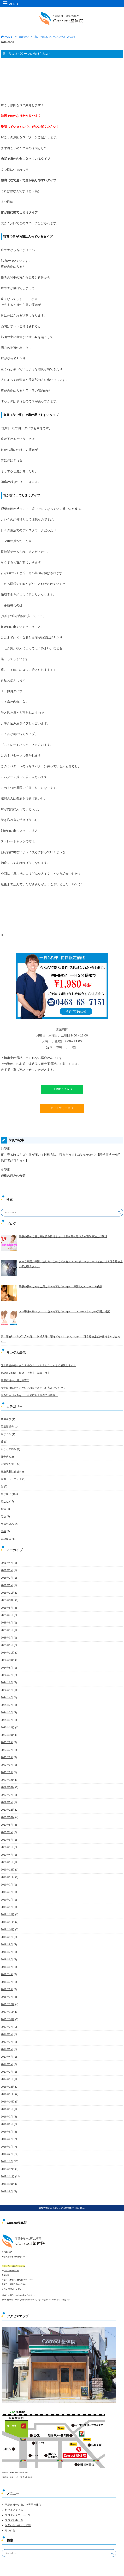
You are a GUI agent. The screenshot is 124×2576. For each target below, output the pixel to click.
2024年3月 (7, 1705)
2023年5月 (7, 1765)
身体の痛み (7, 1524)
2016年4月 (7, 2139)
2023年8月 (7, 1742)
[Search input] (59, 1212)
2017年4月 (7, 2057)
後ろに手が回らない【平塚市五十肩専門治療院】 (29, 1395)
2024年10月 (7, 1660)
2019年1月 (7, 1907)
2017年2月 (7, 2071)
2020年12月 (7, 1809)
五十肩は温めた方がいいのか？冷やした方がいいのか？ (33, 1387)
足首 (3, 1516)
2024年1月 (7, 1720)
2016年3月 (7, 2146)
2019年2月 (7, 1899)
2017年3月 (7, 2064)
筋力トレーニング (11, 1479)
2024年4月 (7, 1697)
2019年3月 (7, 1892)
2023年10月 (7, 1735)
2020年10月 (7, 1817)
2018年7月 (7, 1952)
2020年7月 (7, 1832)
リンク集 (10, 2530)
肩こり (5, 1501)
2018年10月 (7, 1929)
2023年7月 (7, 1750)
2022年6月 (7, 1802)
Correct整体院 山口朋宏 (71, 2207)
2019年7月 (7, 1884)
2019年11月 (7, 1877)
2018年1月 (7, 1997)
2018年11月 (7, 1922)
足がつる (6, 1434)
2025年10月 (7, 1600)
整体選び (6, 1419)
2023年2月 (7, 1772)
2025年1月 (7, 1645)
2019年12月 (7, 1869)
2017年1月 (7, 2079)
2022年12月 (7, 1779)
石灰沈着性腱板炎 (11, 1471)
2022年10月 (7, 1787)
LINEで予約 (61, 1089)
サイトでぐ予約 (62, 1108)
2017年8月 (7, 2034)
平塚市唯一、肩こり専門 (15, 1380)
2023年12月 (7, 1727)
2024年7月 (7, 1675)
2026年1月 (7, 1585)
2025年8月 (7, 1607)
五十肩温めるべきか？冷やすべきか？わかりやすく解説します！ (38, 1365)
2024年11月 (7, 1652)
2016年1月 (7, 2161)
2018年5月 (7, 1967)
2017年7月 (7, 2041)
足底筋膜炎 (7, 1426)
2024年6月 (7, 1682)
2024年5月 (7, 1690)
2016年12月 (7, 2086)
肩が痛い (6, 1494)
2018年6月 (7, 1959)
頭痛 (3, 1531)
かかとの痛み (8, 1449)
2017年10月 (7, 2019)
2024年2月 (7, 1712)
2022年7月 (7, 1794)
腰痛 (3, 1509)
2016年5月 (7, 2131)
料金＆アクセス (14, 2510)
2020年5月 (7, 1847)
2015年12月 (7, 2169)
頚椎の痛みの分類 (13, 1175)
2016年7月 (7, 2116)
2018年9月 (7, 1937)
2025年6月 (7, 1622)
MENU (13, 4)
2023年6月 (7, 1757)
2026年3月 (7, 1570)
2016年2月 (7, 2154)
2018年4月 (7, 1974)
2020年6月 (7, 1839)
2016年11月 (7, 2094)
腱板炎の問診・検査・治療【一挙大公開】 (25, 1373)
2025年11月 (7, 1592)
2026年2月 (7, 1578)
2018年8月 (7, 1944)
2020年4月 (7, 1854)
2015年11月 (7, 2176)
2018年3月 (7, 1982)
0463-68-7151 (11, 2270)
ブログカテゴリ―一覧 (18, 2515)
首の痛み (6, 1539)
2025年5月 (7, 1630)
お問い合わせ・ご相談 (18, 2525)
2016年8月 (7, 2109)
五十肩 (5, 1456)
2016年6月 (7, 2124)
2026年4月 (7, 1562)
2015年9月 (7, 2191)
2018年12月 (7, 1914)
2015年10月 (7, 2184)
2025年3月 (7, 1637)
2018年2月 (7, 1989)
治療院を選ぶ (8, 1464)
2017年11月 (7, 2011)
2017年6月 (7, 2049)
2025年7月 (7, 1615)
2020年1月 (7, 1862)
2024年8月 (7, 1667)
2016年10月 (7, 2101)
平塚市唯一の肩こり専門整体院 (23, 2505)
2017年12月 (7, 2004)
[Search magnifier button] (119, 1212)
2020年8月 (7, 1824)
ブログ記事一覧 (14, 2520)
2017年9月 (7, 2026)
